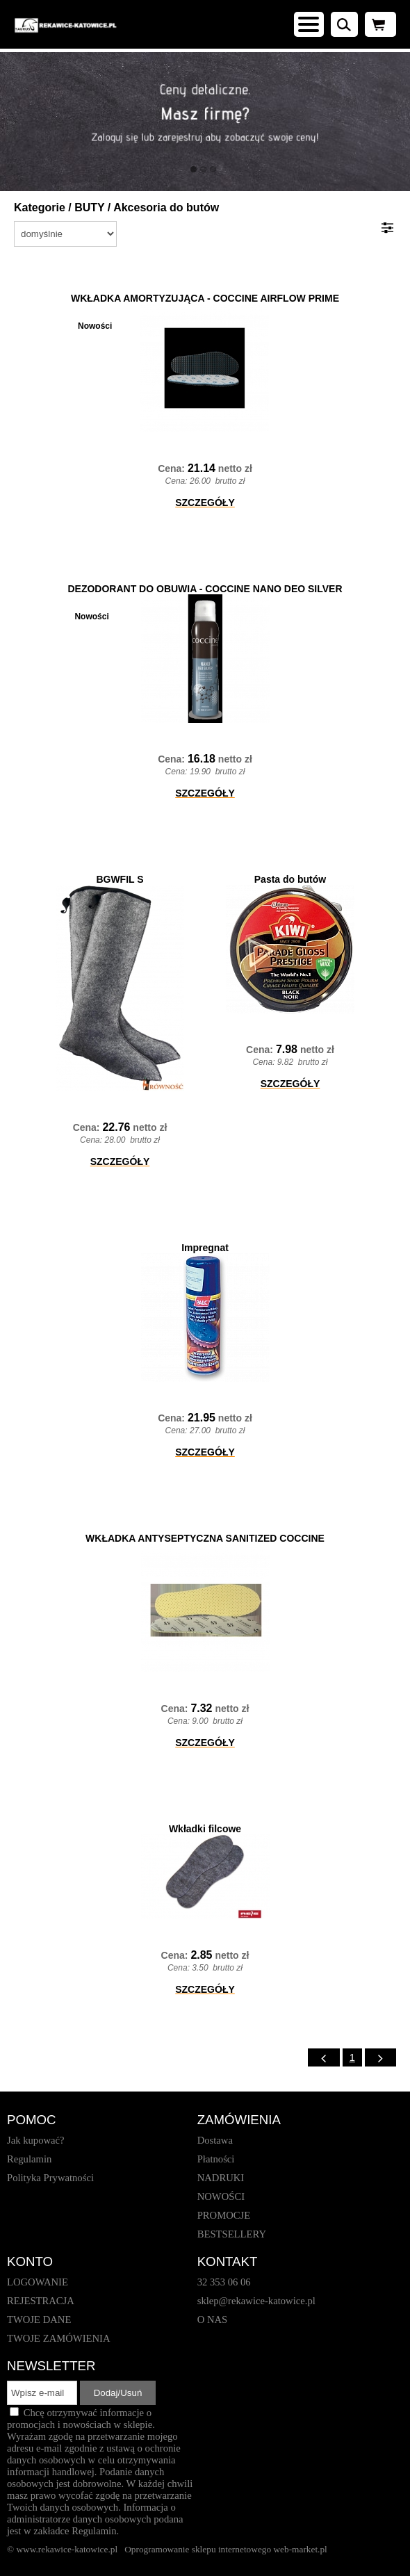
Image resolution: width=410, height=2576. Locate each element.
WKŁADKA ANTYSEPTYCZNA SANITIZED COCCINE (205, 1538)
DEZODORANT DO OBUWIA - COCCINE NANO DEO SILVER (204, 588)
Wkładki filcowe (205, 1828)
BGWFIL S (119, 879)
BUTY (89, 207)
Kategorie (39, 207)
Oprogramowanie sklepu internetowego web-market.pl (225, 2549)
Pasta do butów (290, 879)
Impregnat (205, 1247)
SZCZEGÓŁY (205, 502)
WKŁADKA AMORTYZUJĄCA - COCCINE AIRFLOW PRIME (205, 298)
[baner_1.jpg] (205, 121)
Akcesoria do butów (166, 207)
